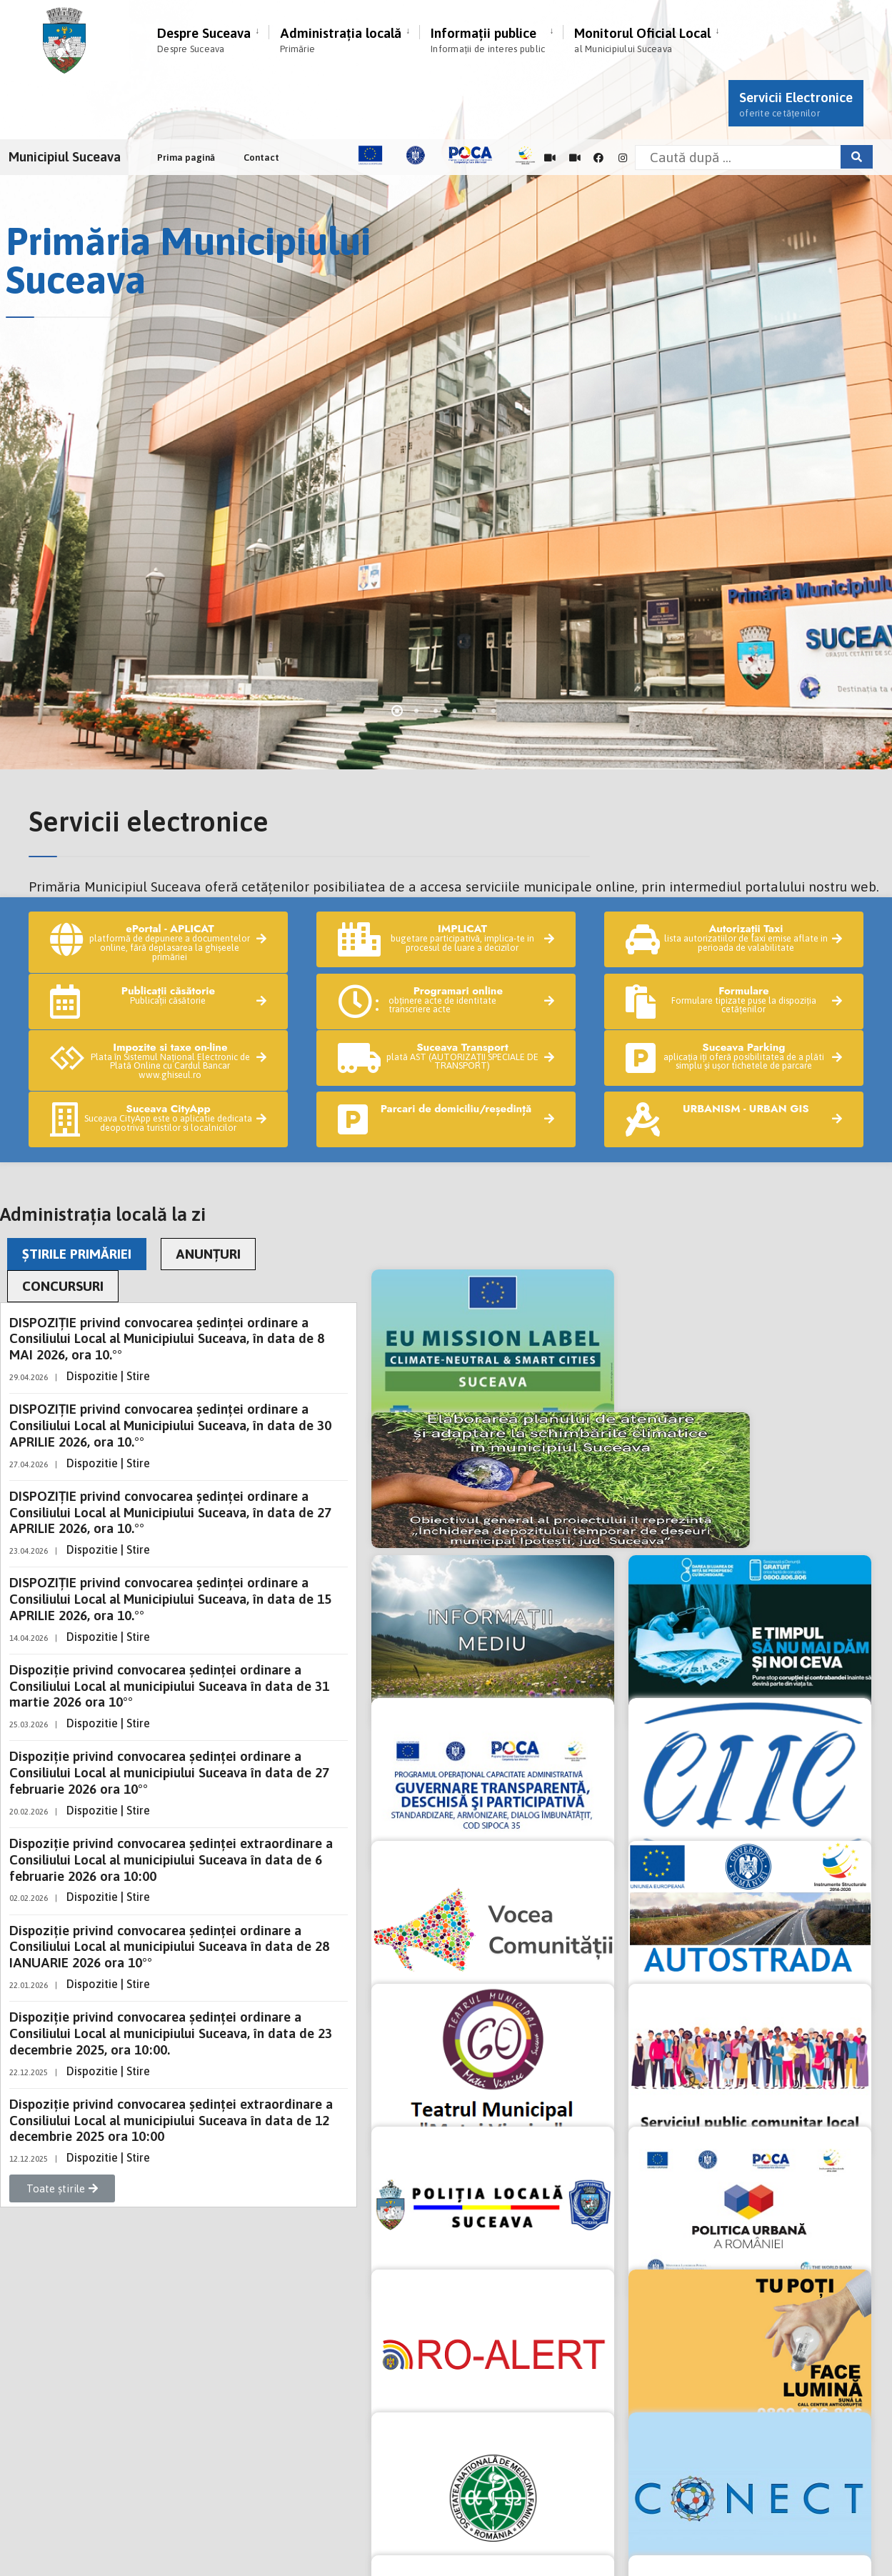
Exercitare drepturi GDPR (83, 2434)
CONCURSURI (63, 1219)
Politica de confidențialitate (90, 2389)
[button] (62, 2122)
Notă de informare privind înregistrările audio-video (157, 2412)
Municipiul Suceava (65, 156)
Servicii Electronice (796, 104)
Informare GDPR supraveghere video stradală (138, 2457)
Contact (261, 157)
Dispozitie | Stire (108, 1309)
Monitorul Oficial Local (642, 39)
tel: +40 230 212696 (183, 2331)
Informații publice (488, 39)
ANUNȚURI (208, 1187)
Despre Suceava (204, 39)
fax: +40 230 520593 (290, 2331)
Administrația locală (340, 39)
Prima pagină (186, 157)
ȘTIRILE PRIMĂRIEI (76, 1187)
